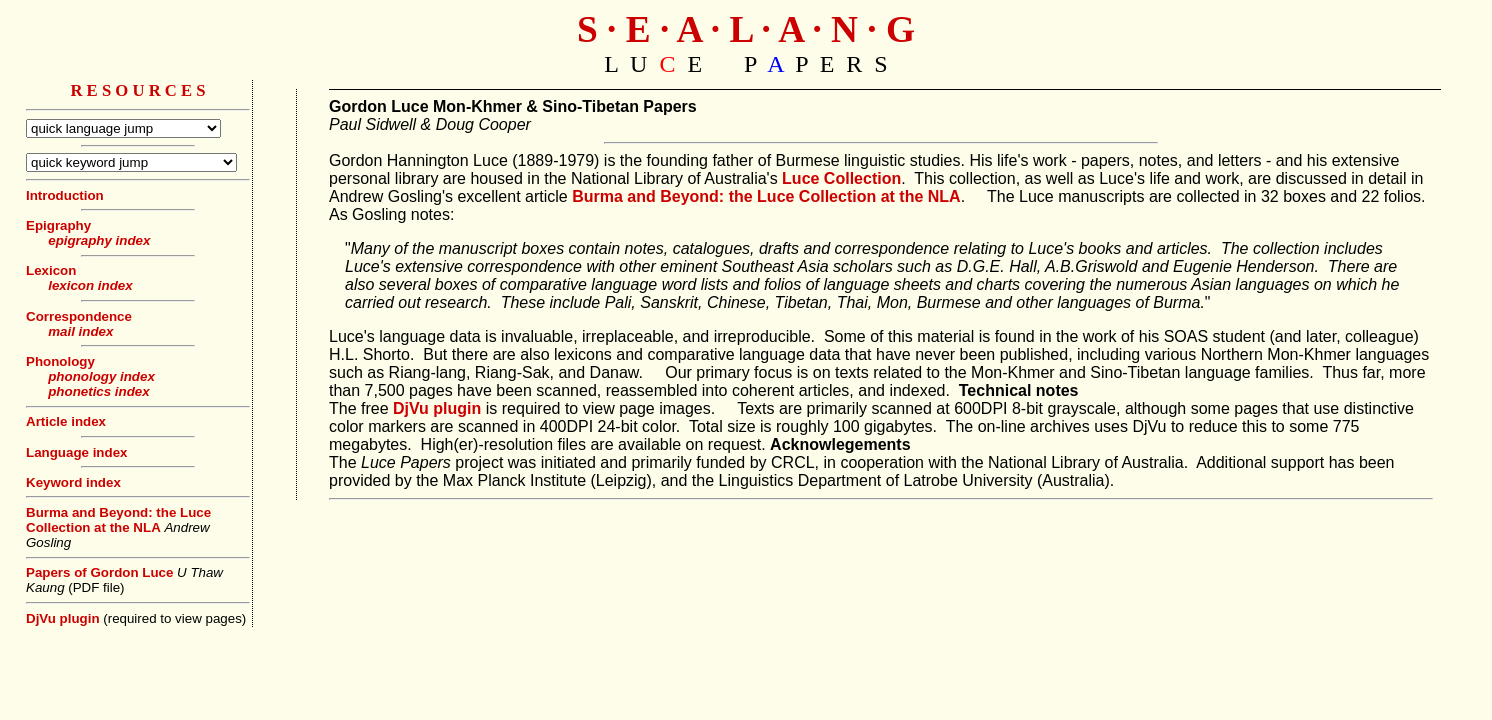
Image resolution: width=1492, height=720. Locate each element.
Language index (76, 452)
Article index (66, 421)
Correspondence (79, 316)
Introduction (65, 195)
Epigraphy (58, 225)
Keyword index (73, 482)
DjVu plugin (63, 618)
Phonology (60, 361)
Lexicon (51, 270)
